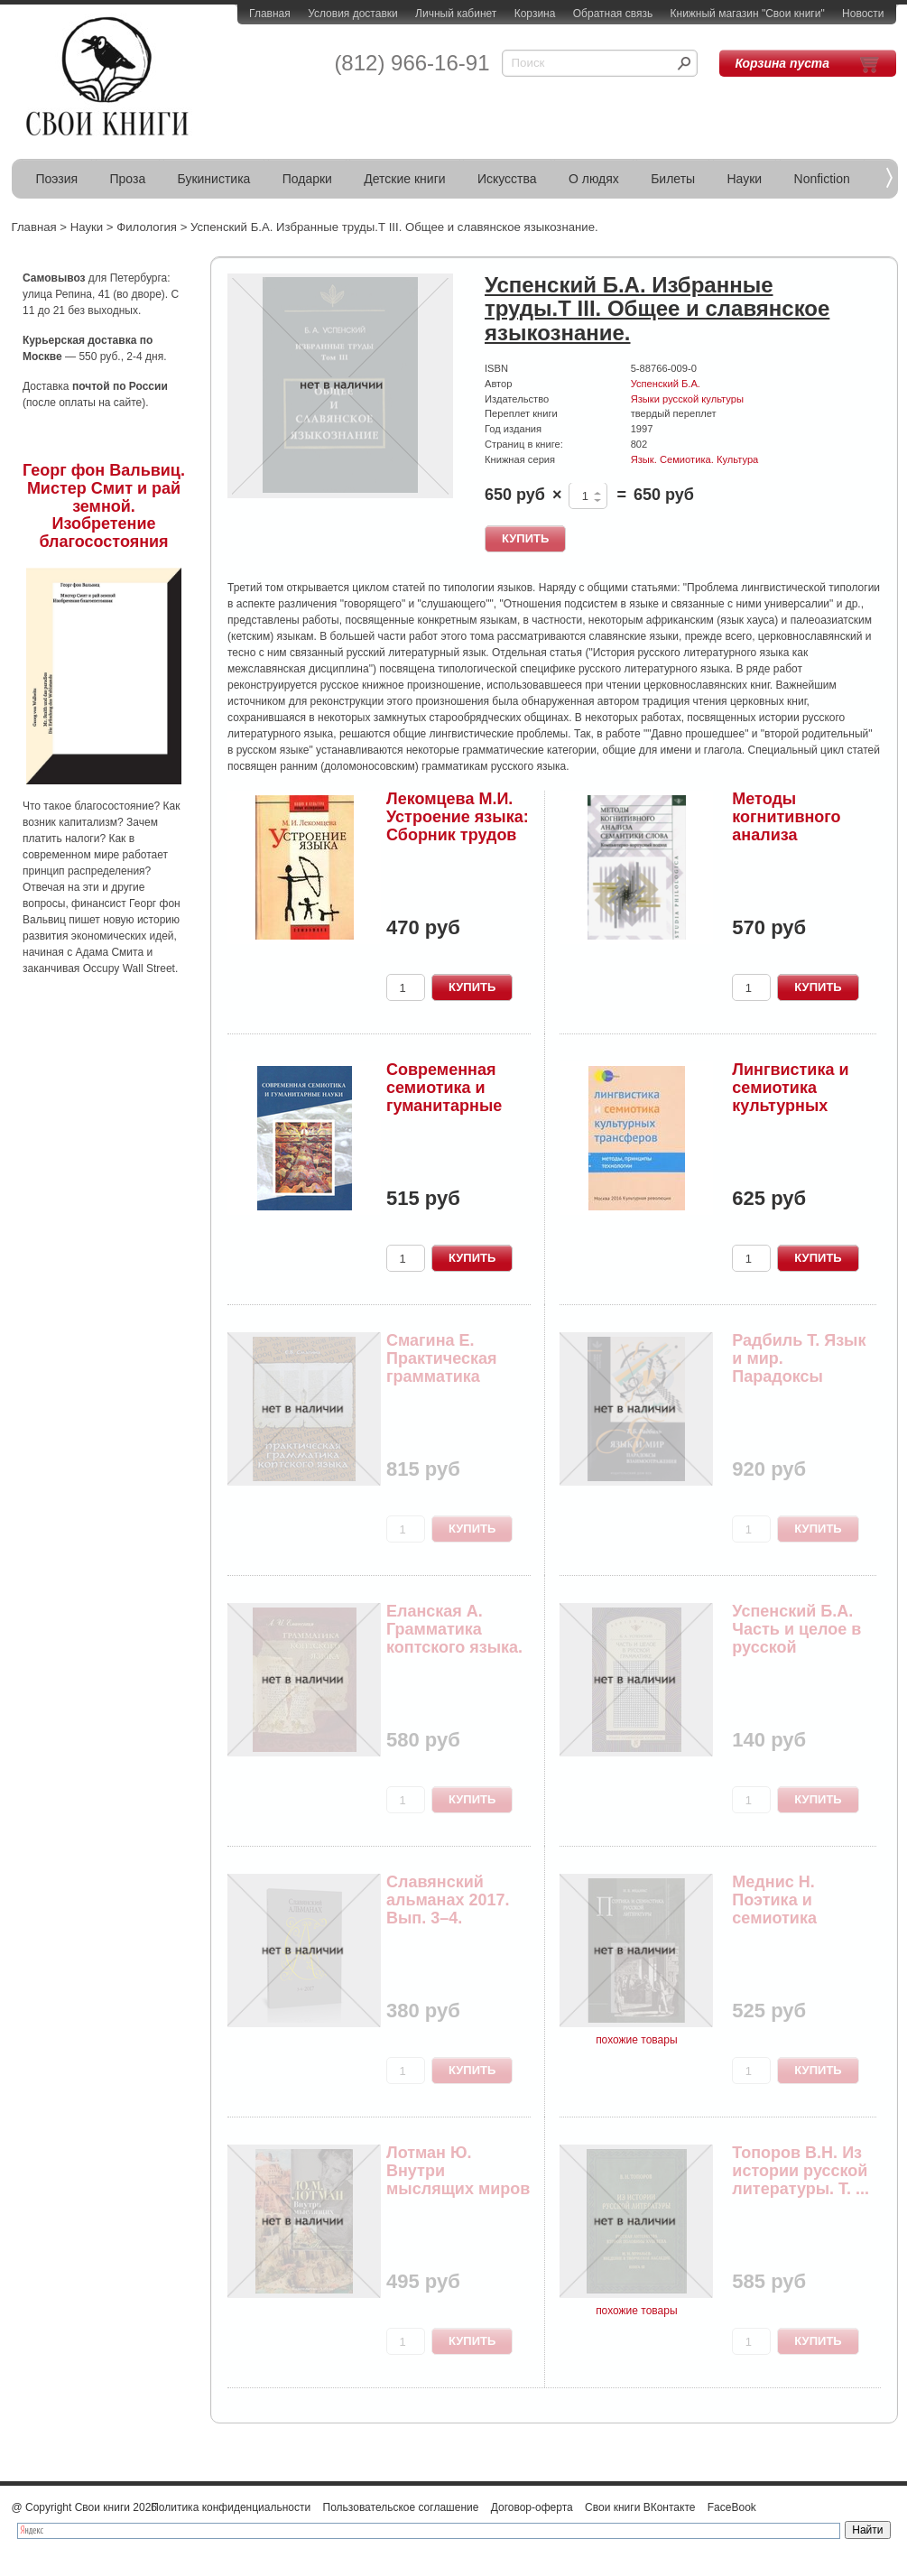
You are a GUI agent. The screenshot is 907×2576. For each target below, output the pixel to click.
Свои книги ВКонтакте (640, 2507)
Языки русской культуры (687, 399)
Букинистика (214, 178)
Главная (270, 13)
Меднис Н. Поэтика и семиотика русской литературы (780, 1917)
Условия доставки (353, 13)
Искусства (507, 178)
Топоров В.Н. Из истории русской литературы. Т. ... (800, 2171)
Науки (745, 178)
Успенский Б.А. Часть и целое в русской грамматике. (796, 1637)
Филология (146, 227)
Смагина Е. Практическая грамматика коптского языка (452, 1367)
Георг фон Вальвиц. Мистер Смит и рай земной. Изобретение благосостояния (104, 506)
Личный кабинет (455, 13)
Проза (128, 178)
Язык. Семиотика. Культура (695, 459)
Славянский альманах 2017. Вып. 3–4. (448, 1900)
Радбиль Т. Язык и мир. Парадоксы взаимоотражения (799, 1376)
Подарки (307, 178)
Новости (863, 13)
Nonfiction (822, 178)
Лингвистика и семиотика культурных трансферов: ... (793, 1096)
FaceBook (732, 2507)
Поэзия (57, 178)
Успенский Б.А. (665, 383)
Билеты (673, 178)
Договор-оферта (532, 2507)
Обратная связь (612, 13)
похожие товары (636, 2040)
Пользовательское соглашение (401, 2507)
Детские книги (404, 178)
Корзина (535, 13)
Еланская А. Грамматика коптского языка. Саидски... (454, 1637)
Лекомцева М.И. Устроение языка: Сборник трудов (457, 817)
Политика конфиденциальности (230, 2507)
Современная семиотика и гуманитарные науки (444, 1096)
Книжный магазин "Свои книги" (748, 13)
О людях (594, 178)
